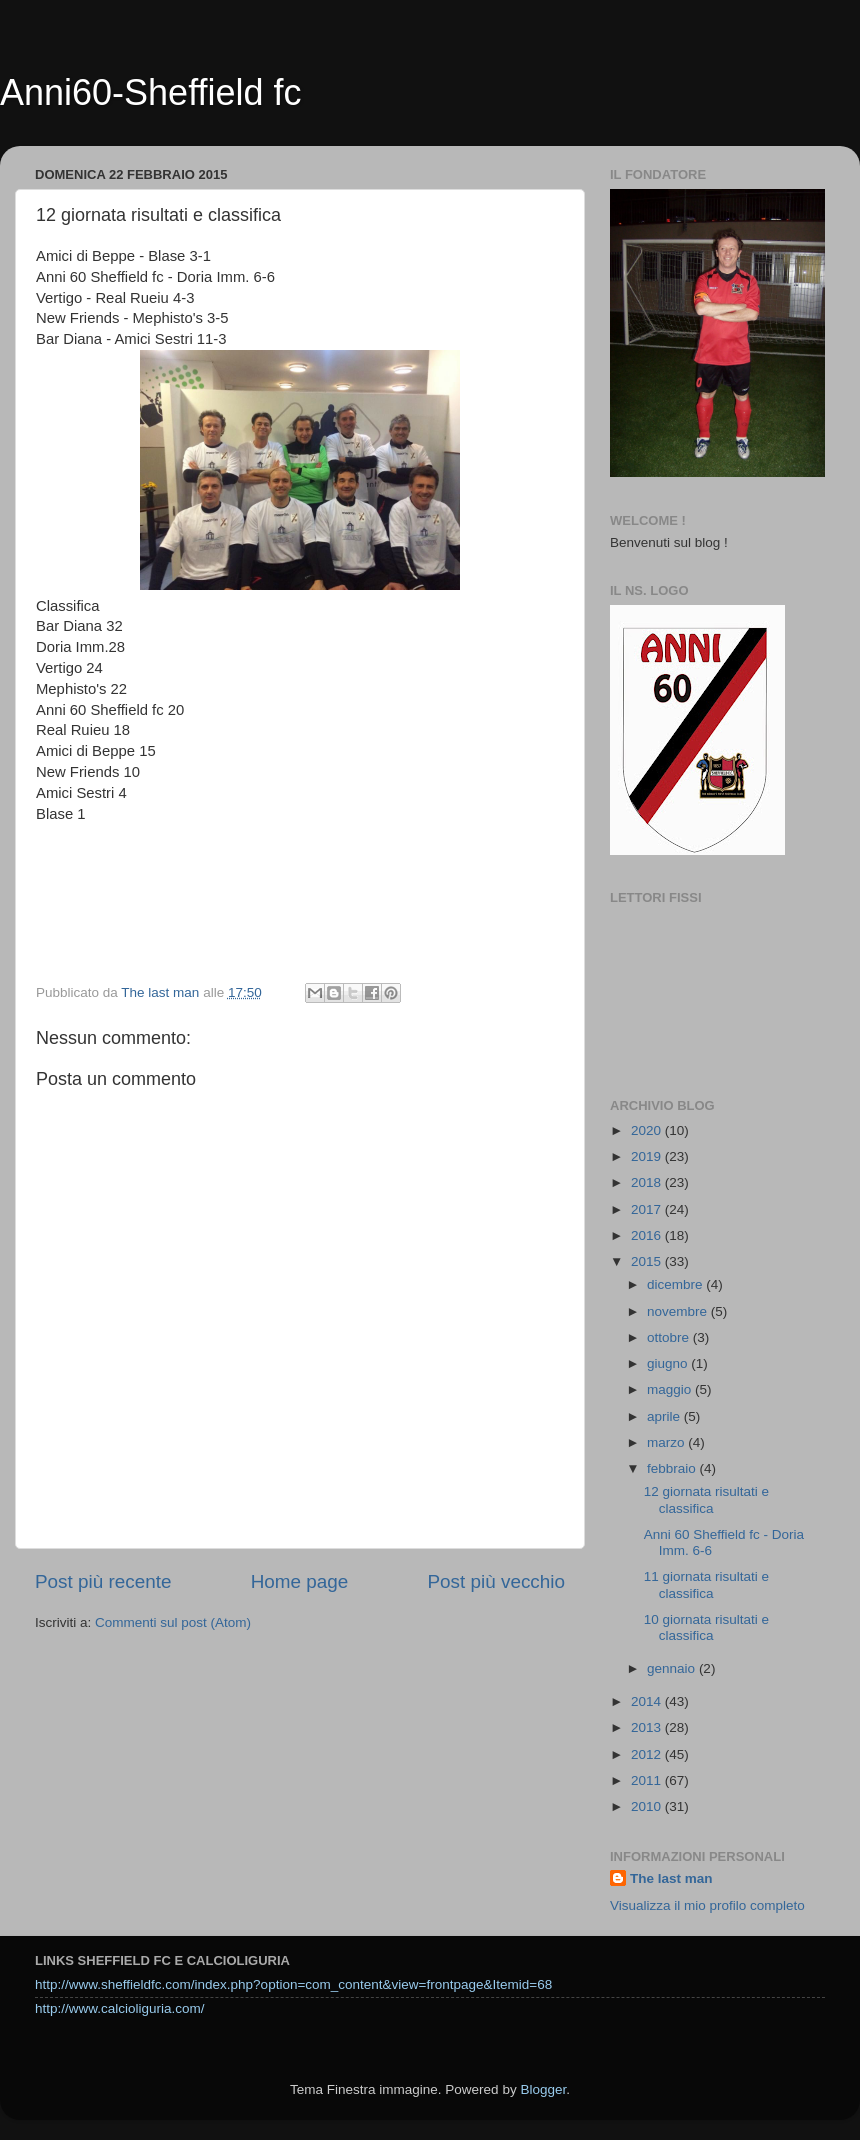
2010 (648, 1806)
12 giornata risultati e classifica (706, 1499)
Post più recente (103, 1581)
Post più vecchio (496, 1581)
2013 (648, 1727)
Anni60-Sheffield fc (151, 92)
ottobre (670, 1337)
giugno (669, 1363)
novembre (679, 1311)
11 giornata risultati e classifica (706, 1584)
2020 (648, 1130)
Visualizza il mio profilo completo (707, 1905)
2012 (648, 1754)
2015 (648, 1261)
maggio (671, 1389)
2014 (648, 1701)
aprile (665, 1416)
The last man (671, 1878)
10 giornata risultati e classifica (706, 1627)
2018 (648, 1182)
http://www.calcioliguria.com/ (120, 2008)
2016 (648, 1235)
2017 (648, 1209)
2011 (648, 1780)
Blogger (543, 2089)
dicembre (676, 1284)
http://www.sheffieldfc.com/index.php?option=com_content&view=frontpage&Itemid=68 (293, 1984)
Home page (300, 1581)
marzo (667, 1442)
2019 (648, 1156)
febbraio (673, 1468)
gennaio (673, 1668)
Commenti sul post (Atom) (173, 1622)
